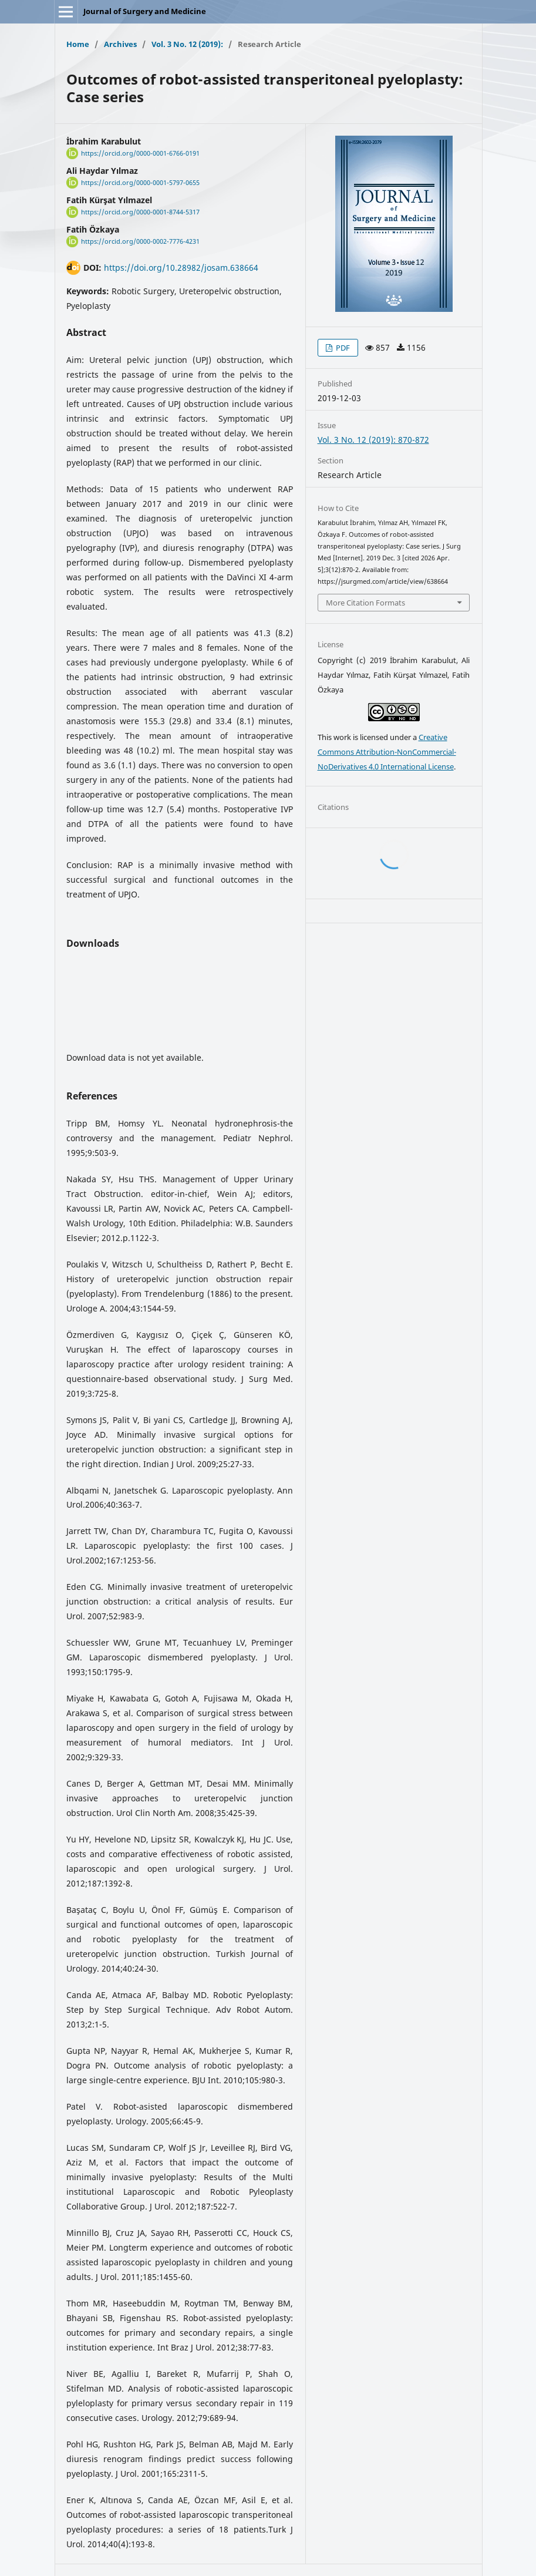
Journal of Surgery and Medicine (144, 11)
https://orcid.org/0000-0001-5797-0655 (140, 183)
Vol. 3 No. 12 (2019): (187, 44)
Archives (120, 44)
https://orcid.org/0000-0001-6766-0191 (140, 153)
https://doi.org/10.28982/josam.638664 (181, 267)
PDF (342, 347)
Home (77, 44)
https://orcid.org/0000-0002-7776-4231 (140, 241)
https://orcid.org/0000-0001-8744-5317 (140, 212)
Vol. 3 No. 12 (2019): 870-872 (373, 439)
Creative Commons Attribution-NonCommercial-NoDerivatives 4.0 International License (387, 752)
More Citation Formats (365, 602)
